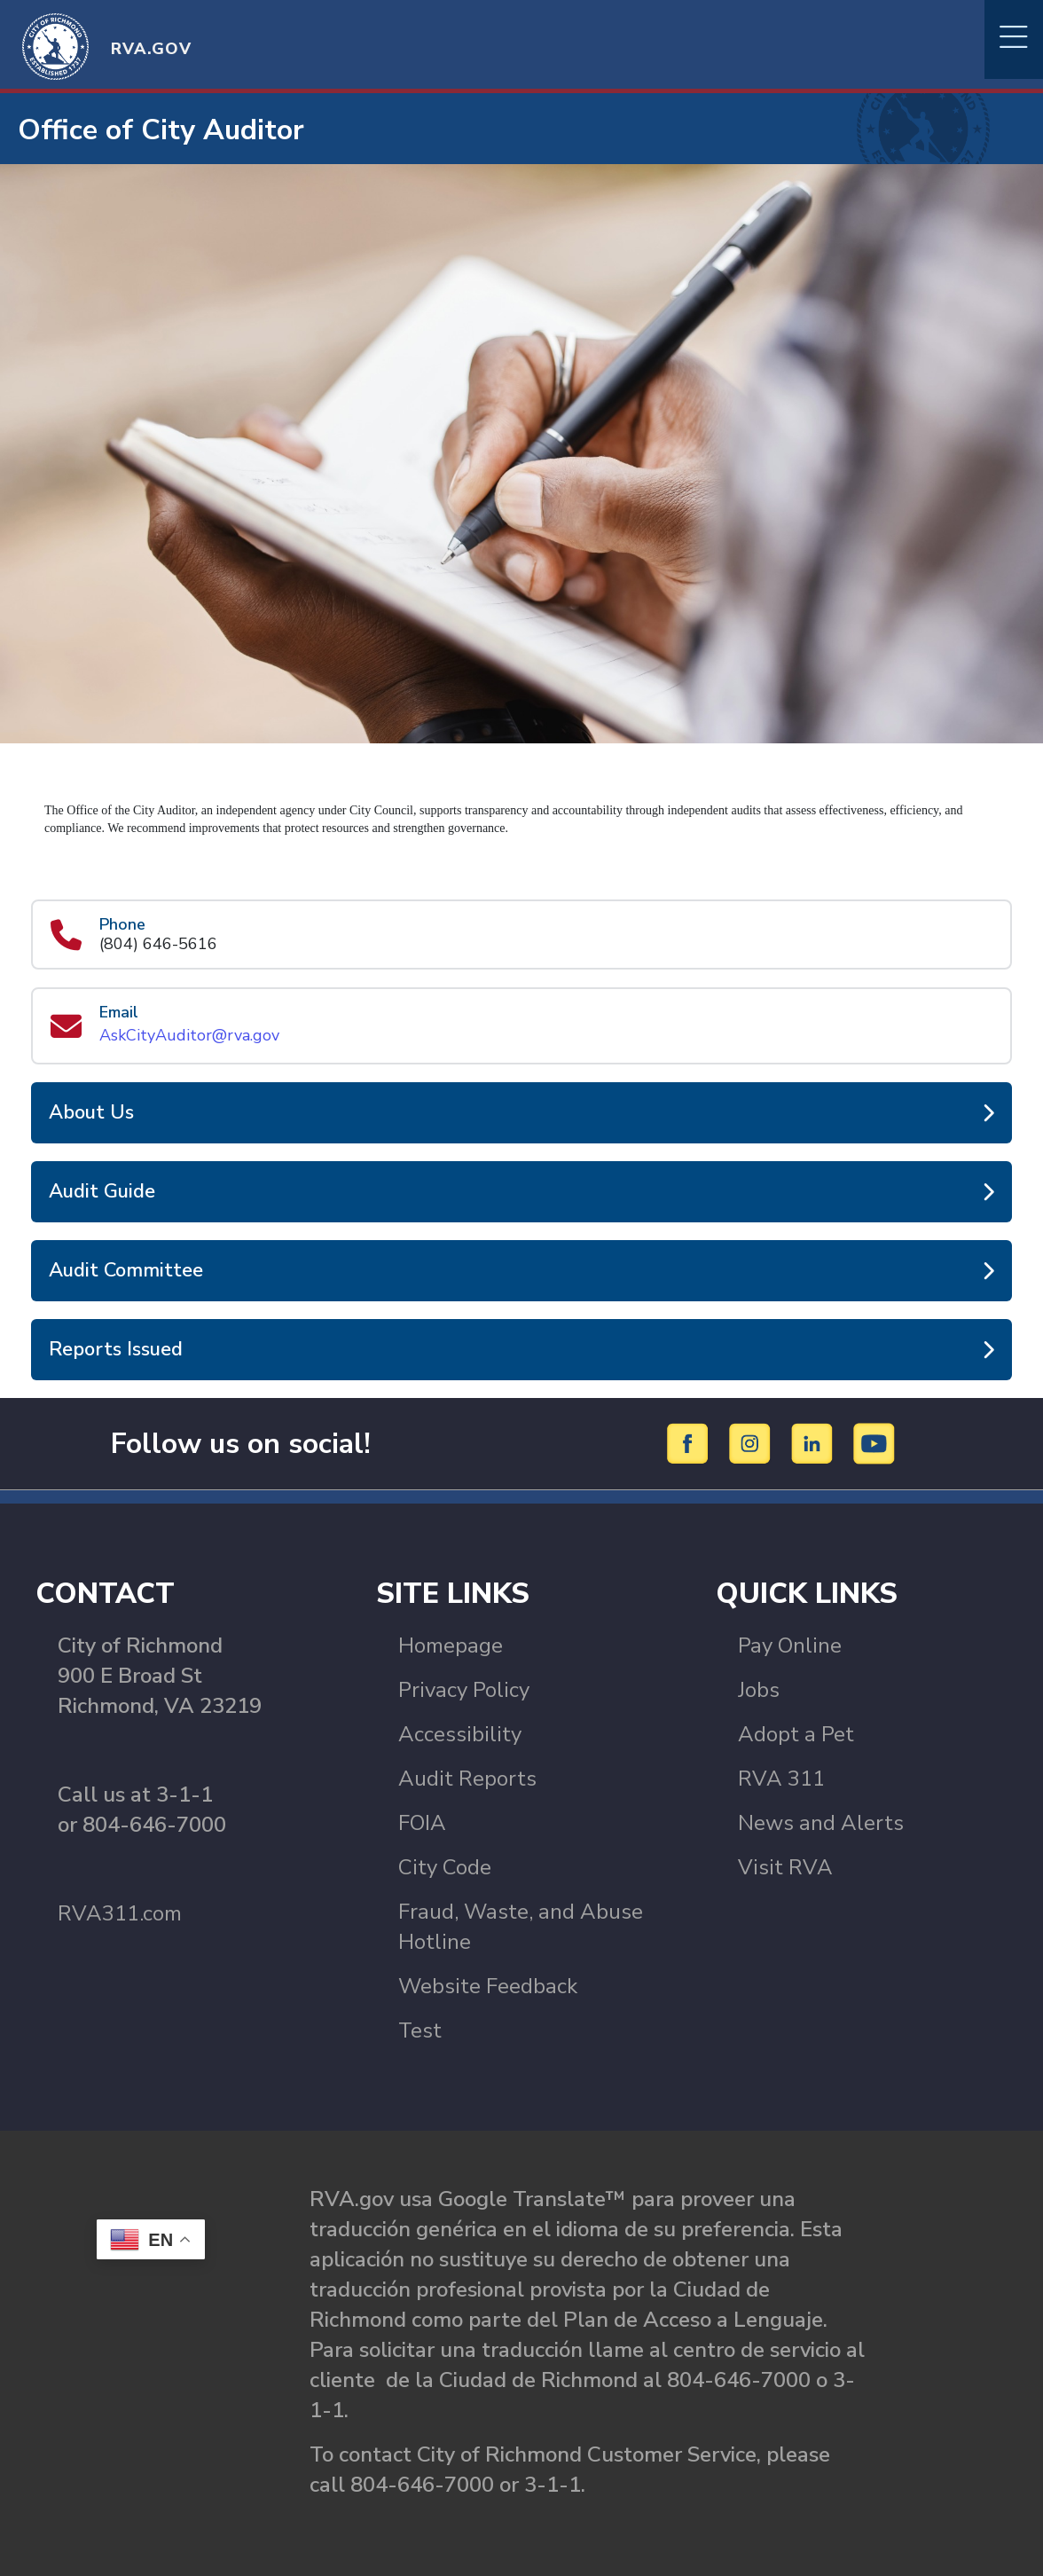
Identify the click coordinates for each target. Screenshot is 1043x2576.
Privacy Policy (463, 1690)
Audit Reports (467, 1778)
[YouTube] (874, 1442)
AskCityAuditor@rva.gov (189, 1035)
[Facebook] (690, 1442)
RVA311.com (120, 1913)
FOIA (422, 1823)
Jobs (759, 1690)
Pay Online (790, 1645)
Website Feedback (487, 1986)
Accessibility (460, 1734)
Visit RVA (785, 1867)
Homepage (450, 1645)
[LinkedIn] (814, 1442)
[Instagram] (752, 1442)
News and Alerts (821, 1823)
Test (420, 2030)
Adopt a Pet (796, 1734)
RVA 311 (781, 1778)
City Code (444, 1867)
